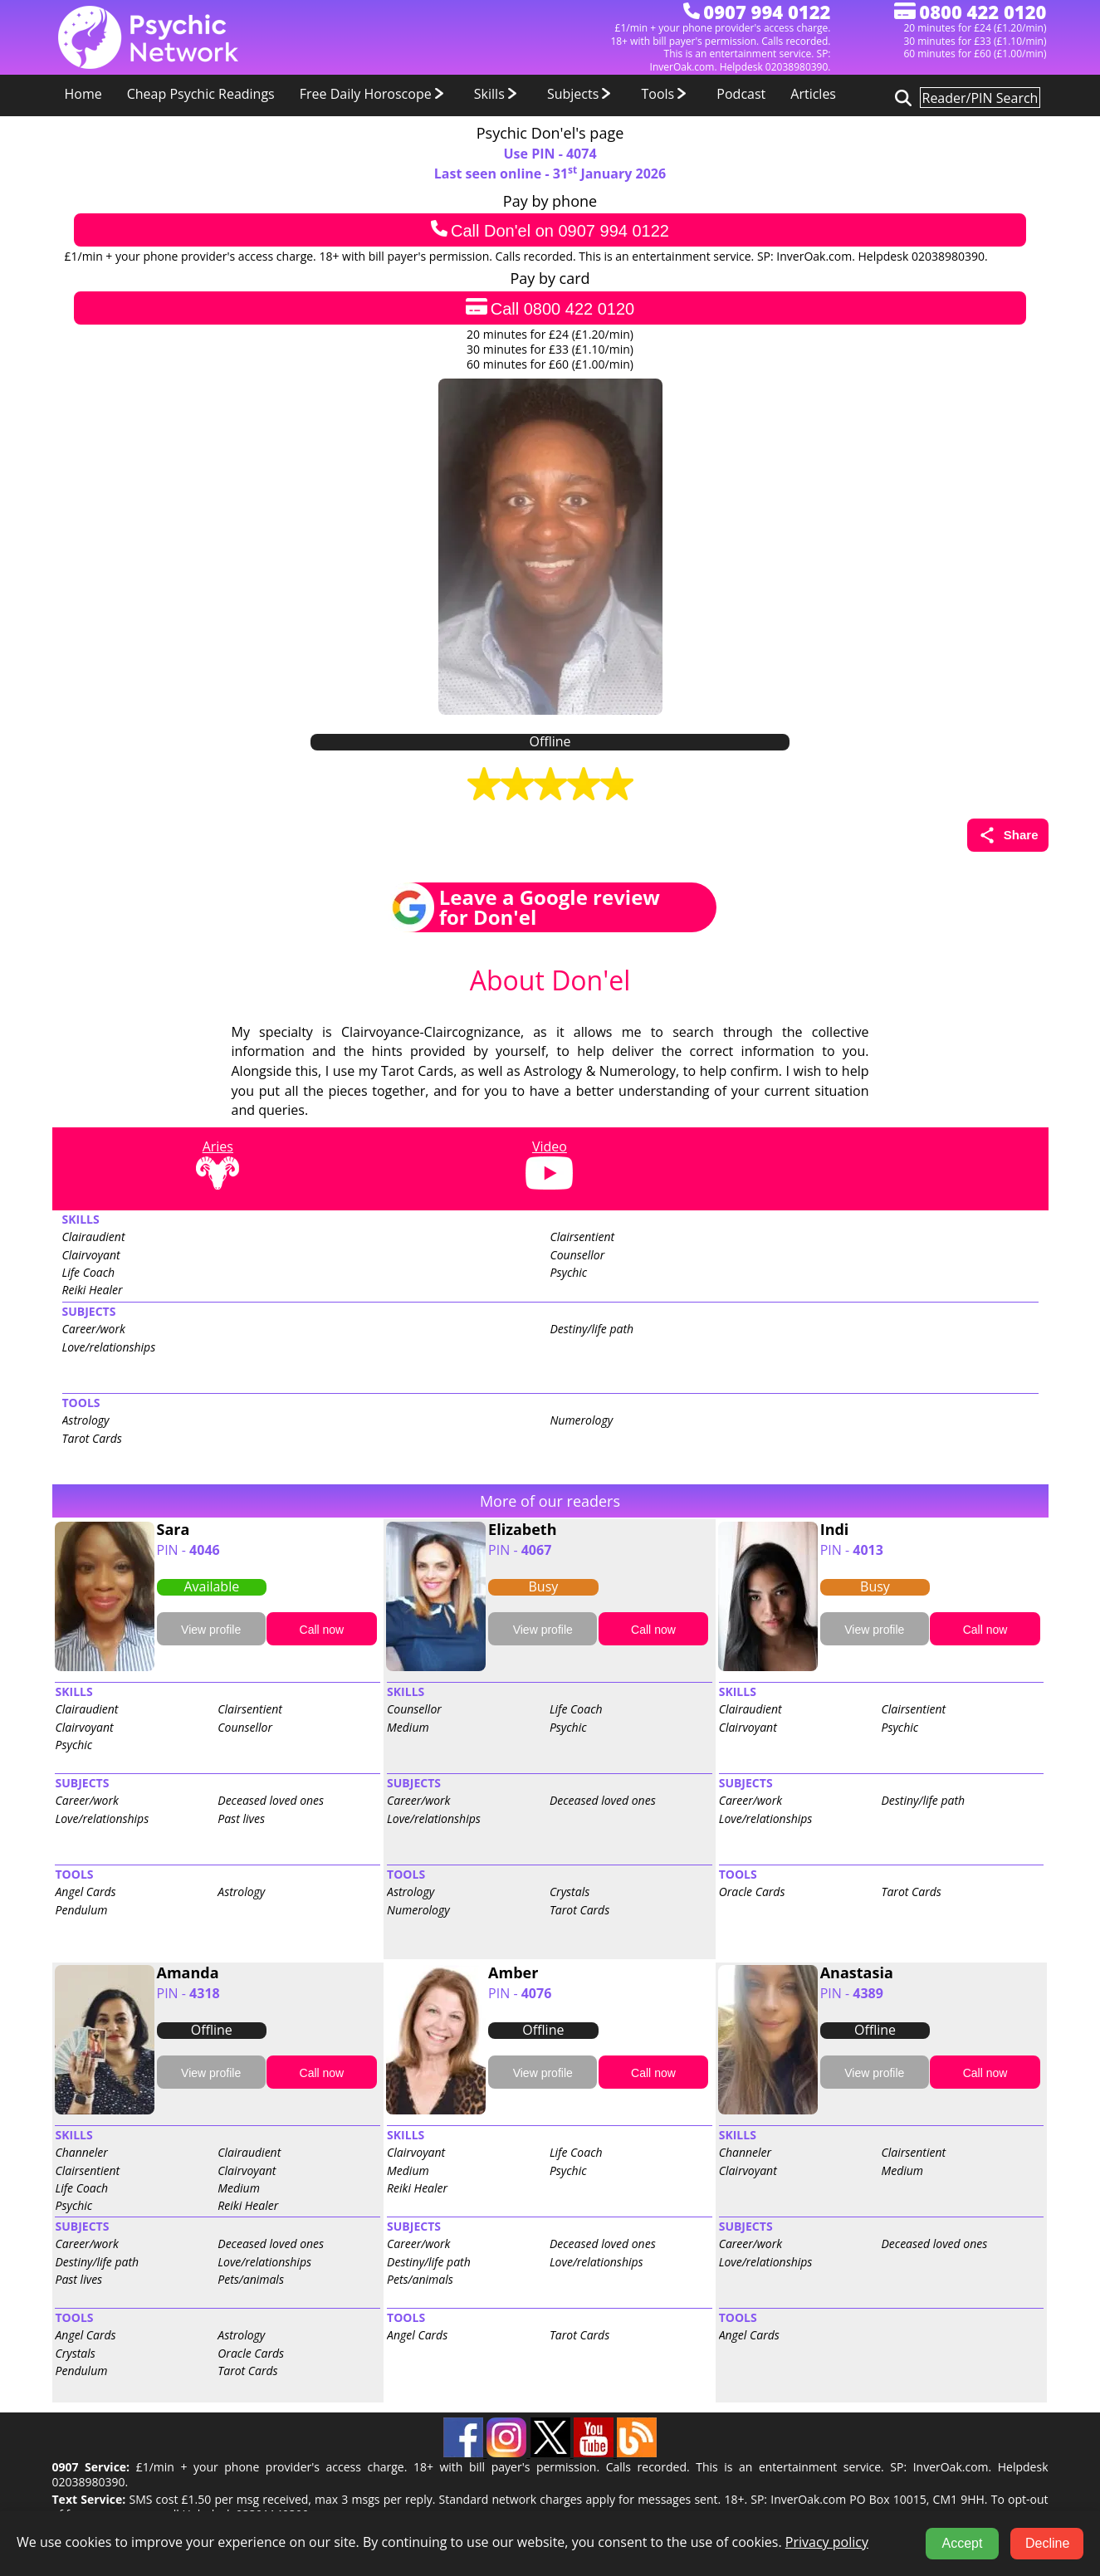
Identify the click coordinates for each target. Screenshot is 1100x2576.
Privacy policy (826, 2542)
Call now (322, 1629)
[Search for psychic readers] (901, 97)
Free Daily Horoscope (374, 94)
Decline (1047, 2543)
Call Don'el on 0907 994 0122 (550, 230)
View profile (211, 1629)
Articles (813, 94)
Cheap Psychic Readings (201, 94)
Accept (962, 2543)
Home (83, 94)
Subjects (582, 94)
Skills (498, 94)
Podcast (740, 94)
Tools (666, 94)
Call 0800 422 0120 (550, 308)
